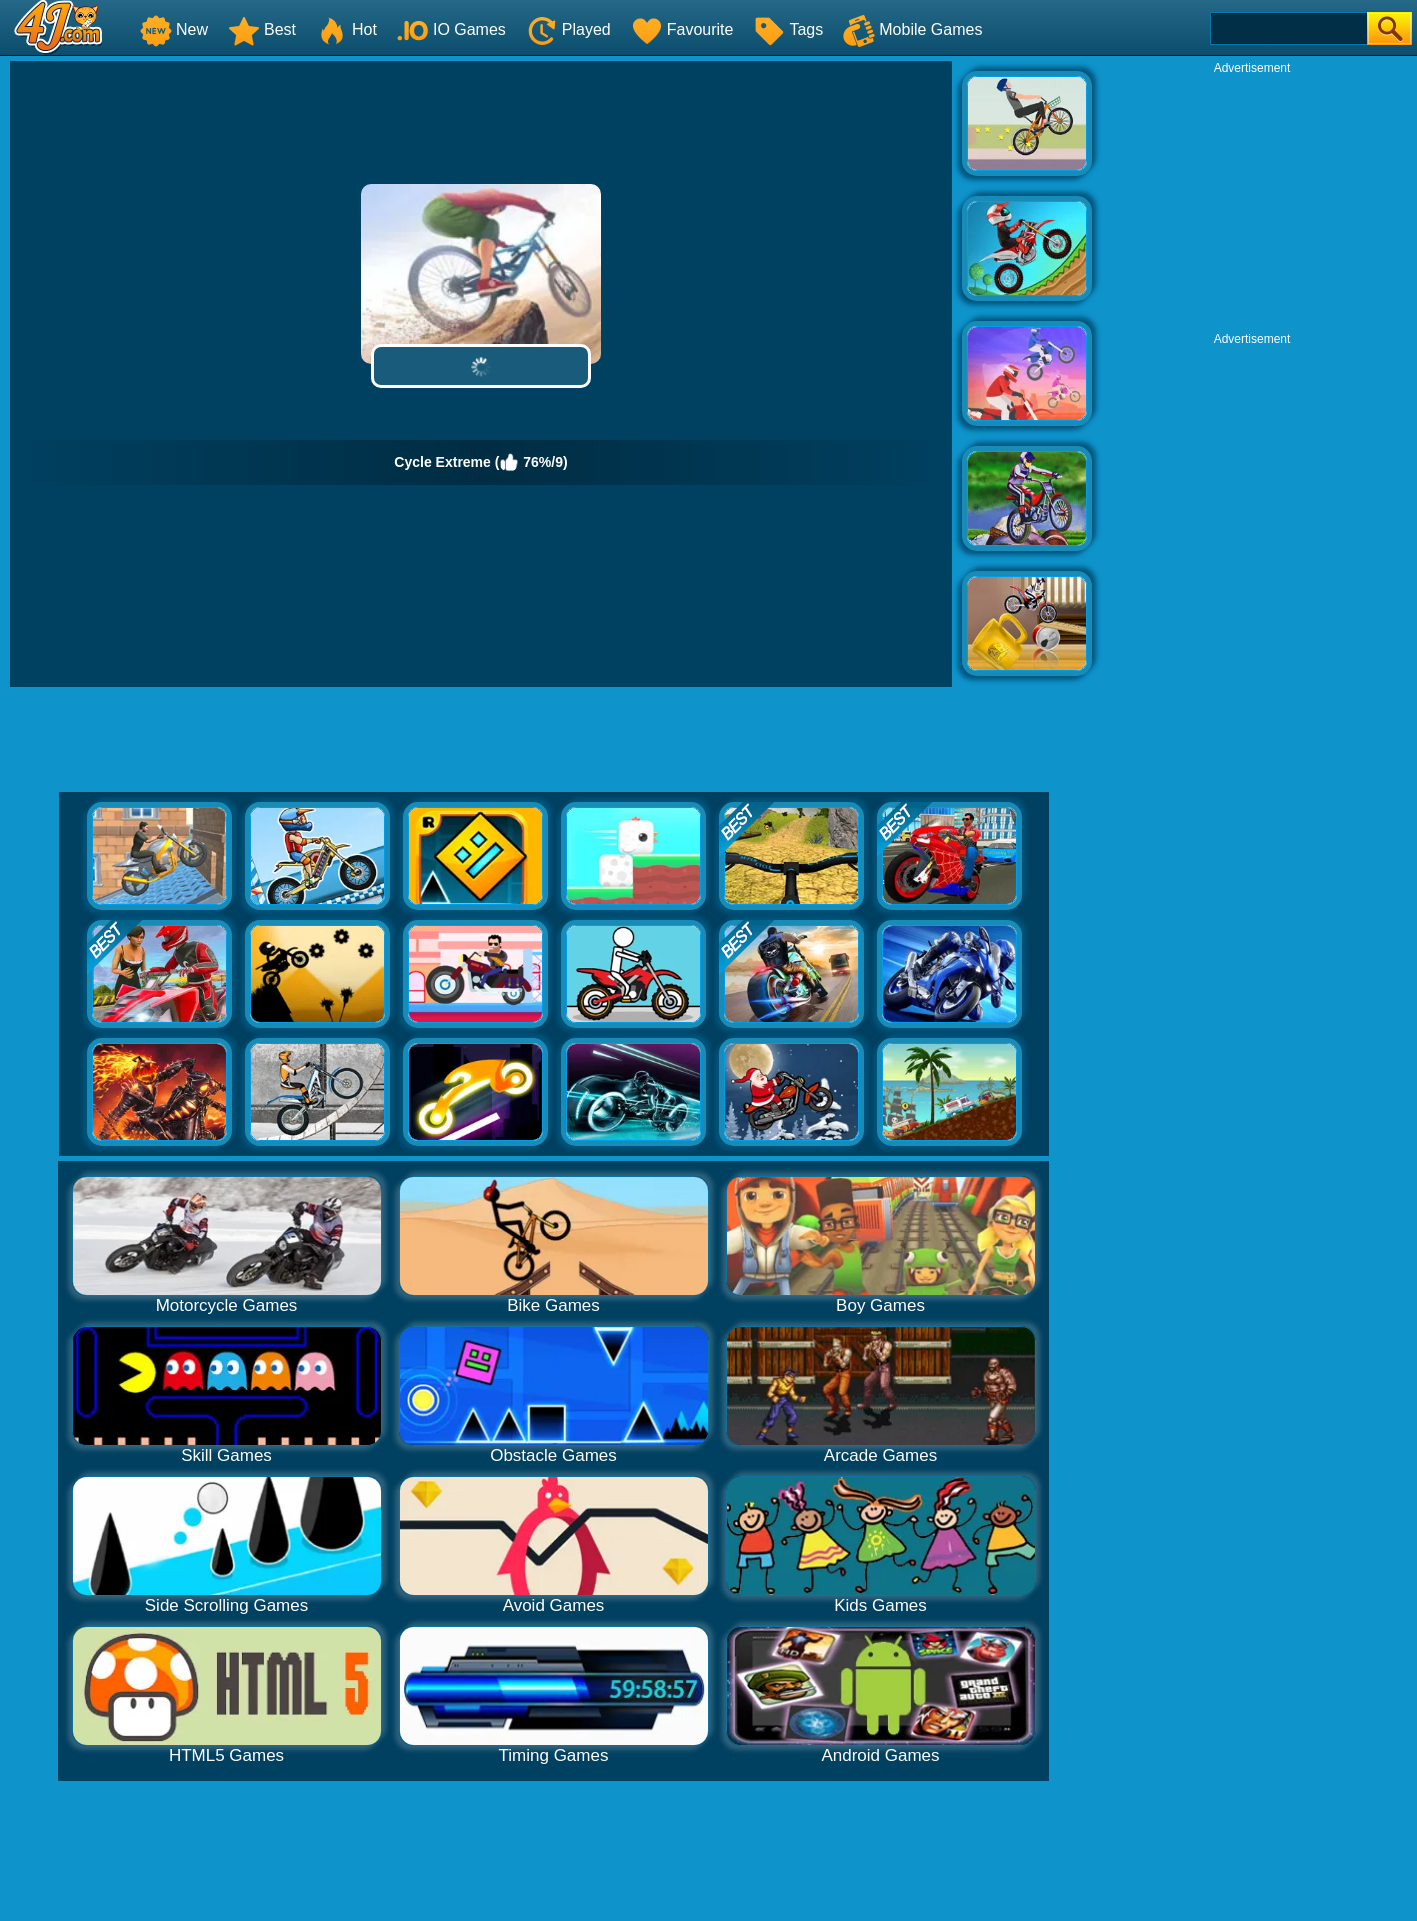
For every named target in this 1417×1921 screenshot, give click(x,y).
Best (262, 29)
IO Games (451, 29)
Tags (788, 29)
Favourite (682, 29)
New (174, 29)
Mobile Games (912, 29)
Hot (346, 29)
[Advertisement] (1252, 201)
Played (568, 29)
